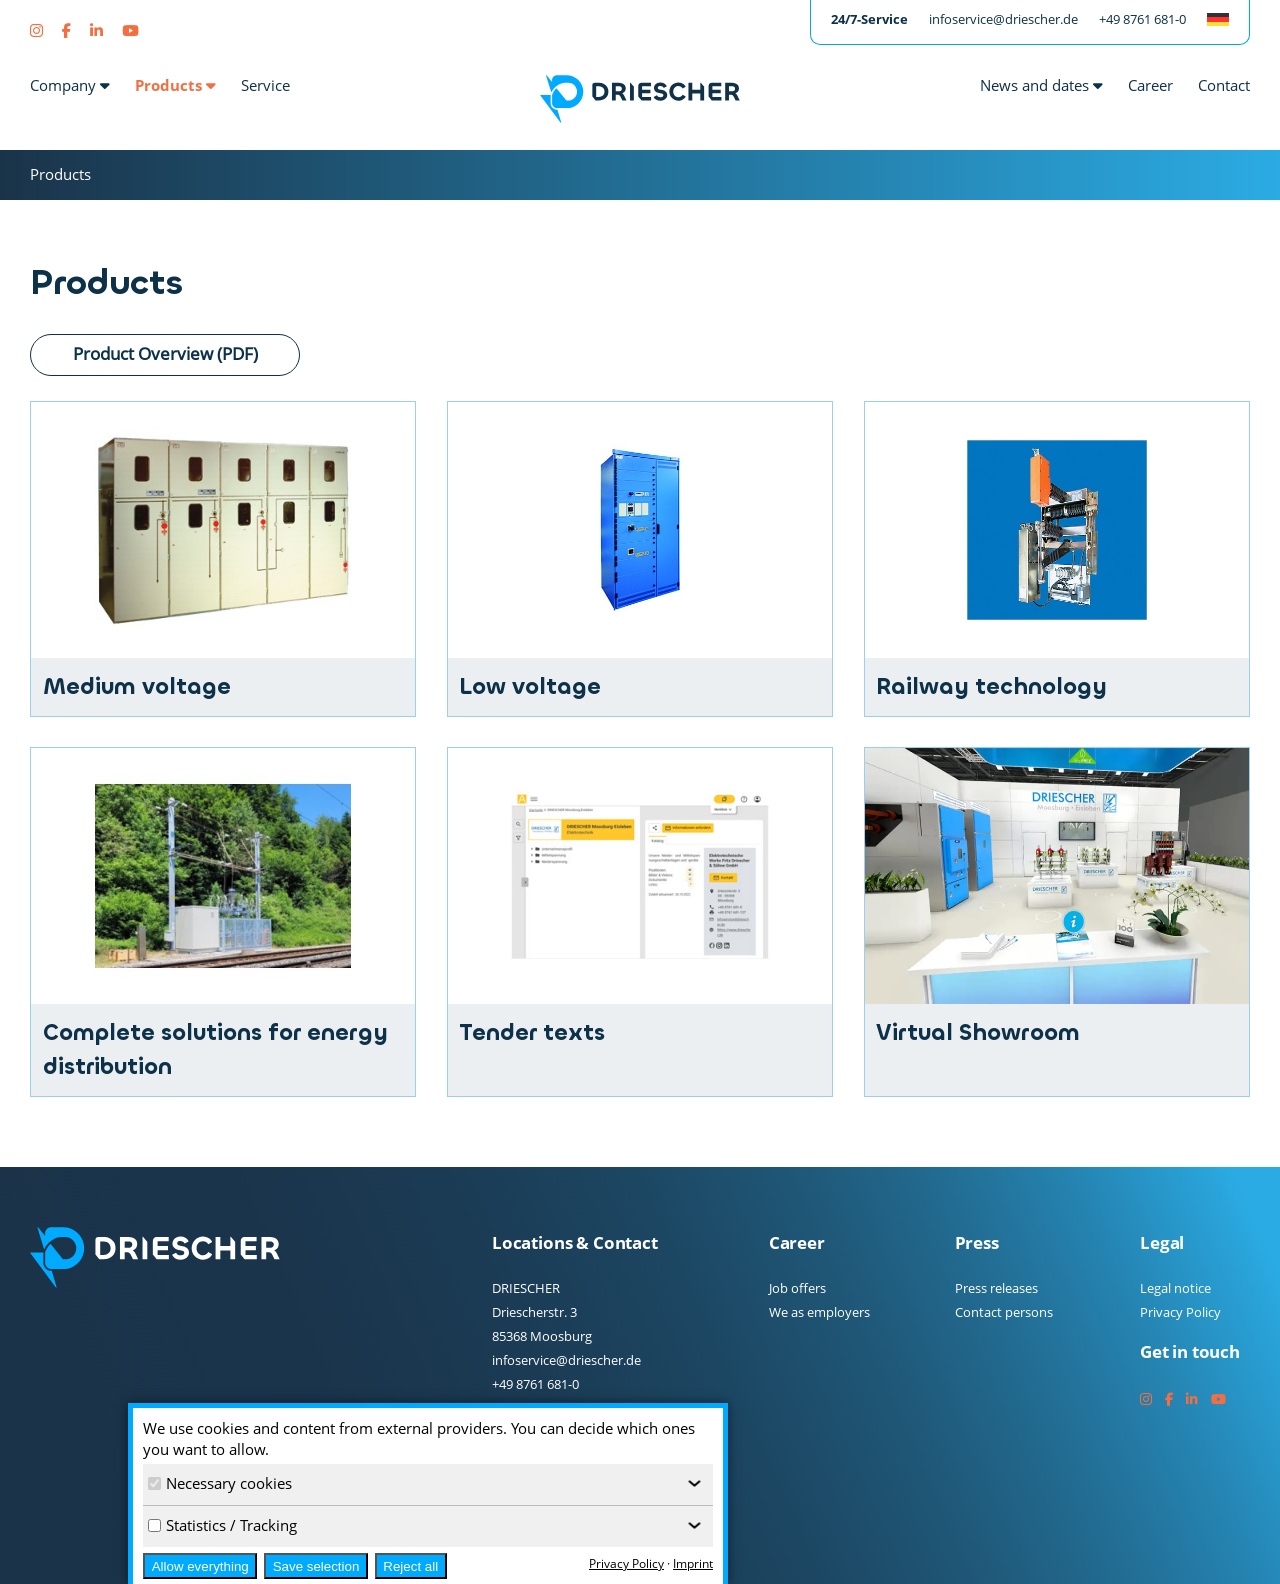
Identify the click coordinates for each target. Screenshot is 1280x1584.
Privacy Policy (1180, 1312)
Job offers (797, 1288)
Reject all (410, 1566)
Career (1150, 85)
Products (175, 85)
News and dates (1041, 85)
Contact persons (1004, 1312)
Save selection (316, 1566)
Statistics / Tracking (222, 1525)
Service (265, 85)
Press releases (996, 1288)
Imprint (693, 1563)
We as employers (819, 1312)
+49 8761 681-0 (1142, 19)
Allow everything (200, 1566)
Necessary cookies (220, 1483)
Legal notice (1175, 1288)
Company (70, 85)
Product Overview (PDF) (165, 353)
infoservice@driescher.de (1003, 19)
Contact (1224, 85)
